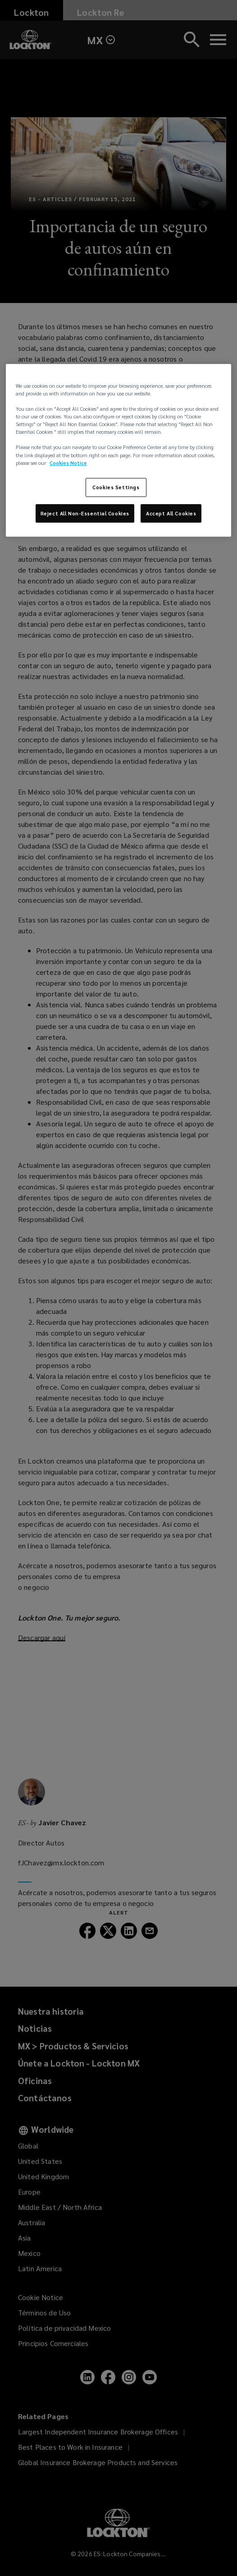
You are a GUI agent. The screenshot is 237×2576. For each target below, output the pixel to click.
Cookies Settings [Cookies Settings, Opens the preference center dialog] (115, 487)
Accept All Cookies (171, 513)
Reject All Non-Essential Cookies (85, 513)
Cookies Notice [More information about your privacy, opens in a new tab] (68, 462)
